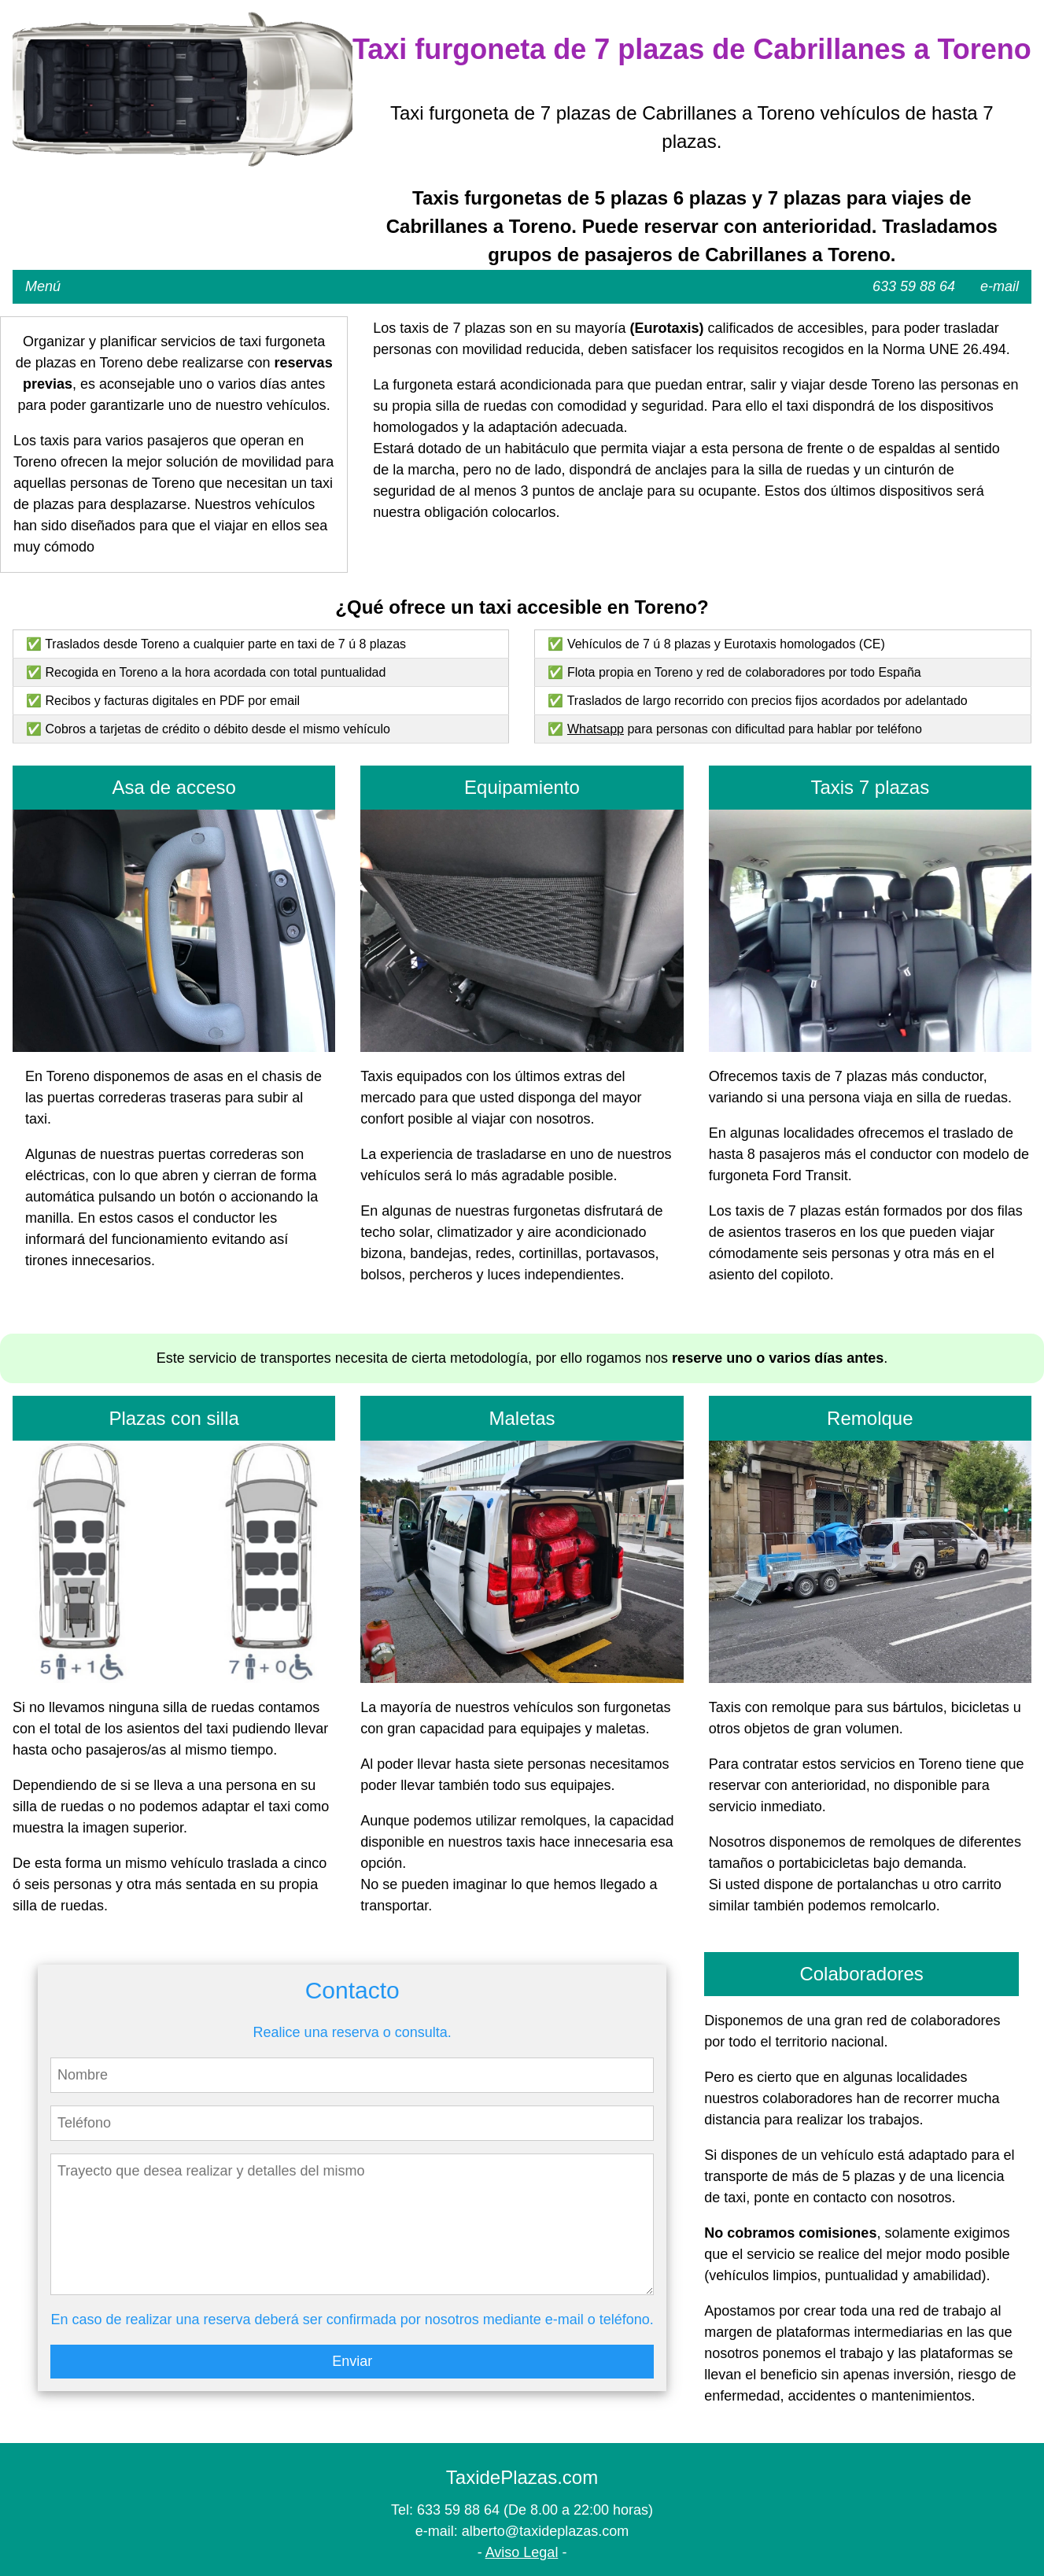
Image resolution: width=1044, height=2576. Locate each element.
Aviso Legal (522, 2552)
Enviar (352, 2361)
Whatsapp (595, 729)
